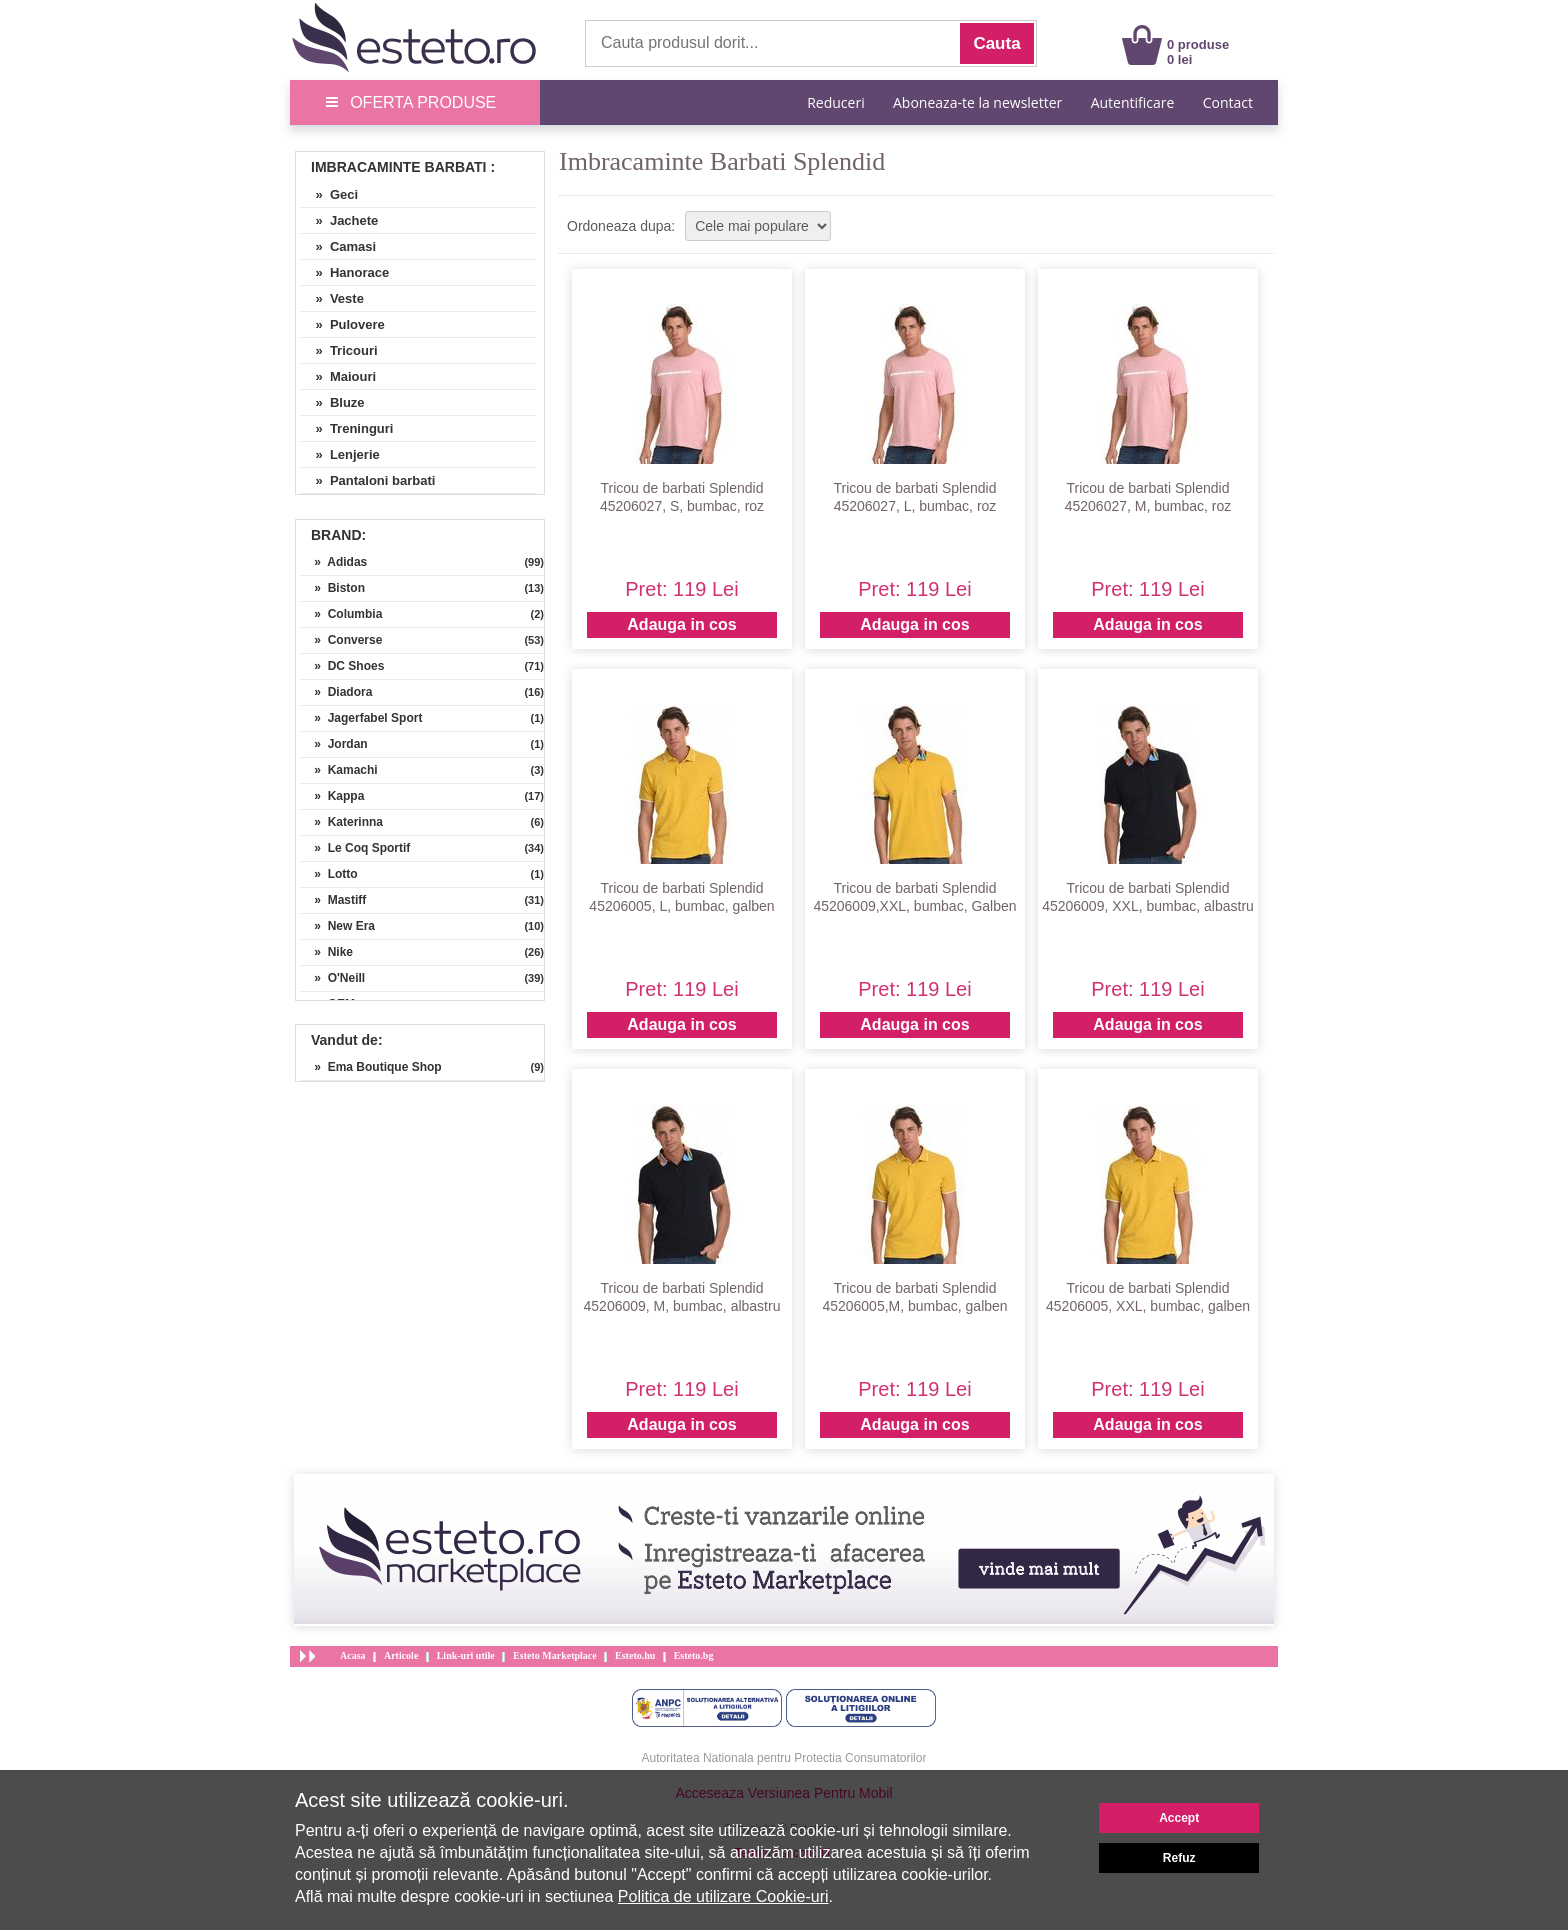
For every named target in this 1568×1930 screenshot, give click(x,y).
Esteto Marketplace (555, 1655)
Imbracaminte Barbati (399, 167)
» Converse (341, 640)
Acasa (353, 1655)
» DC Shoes (342, 666)
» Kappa (332, 796)
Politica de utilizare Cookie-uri (723, 1896)
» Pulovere (343, 324)
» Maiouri (338, 376)
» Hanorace (345, 272)
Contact (1228, 102)
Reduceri (835, 102)
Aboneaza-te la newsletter (977, 102)
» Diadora (336, 692)
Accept (1179, 1818)
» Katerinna (342, 822)
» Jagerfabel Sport (361, 718)
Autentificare (1133, 102)
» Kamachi (339, 770)
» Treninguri (347, 428)
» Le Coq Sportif (355, 848)
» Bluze (333, 402)
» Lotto (329, 874)
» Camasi (338, 246)
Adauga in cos (681, 624)
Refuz (1179, 1858)
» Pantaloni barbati (368, 480)
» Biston (333, 588)
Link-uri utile (466, 1655)
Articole (401, 1655)
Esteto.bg (694, 1655)
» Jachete (339, 220)
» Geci (329, 194)
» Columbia (341, 614)
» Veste (332, 298)
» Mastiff (333, 900)
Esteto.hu (635, 1655)
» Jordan (334, 744)
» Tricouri (339, 350)
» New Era (338, 926)
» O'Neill (333, 978)
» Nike (327, 952)
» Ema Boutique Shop (371, 1067)
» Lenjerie (340, 454)
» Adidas (334, 562)
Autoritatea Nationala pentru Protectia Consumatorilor (784, 1758)
